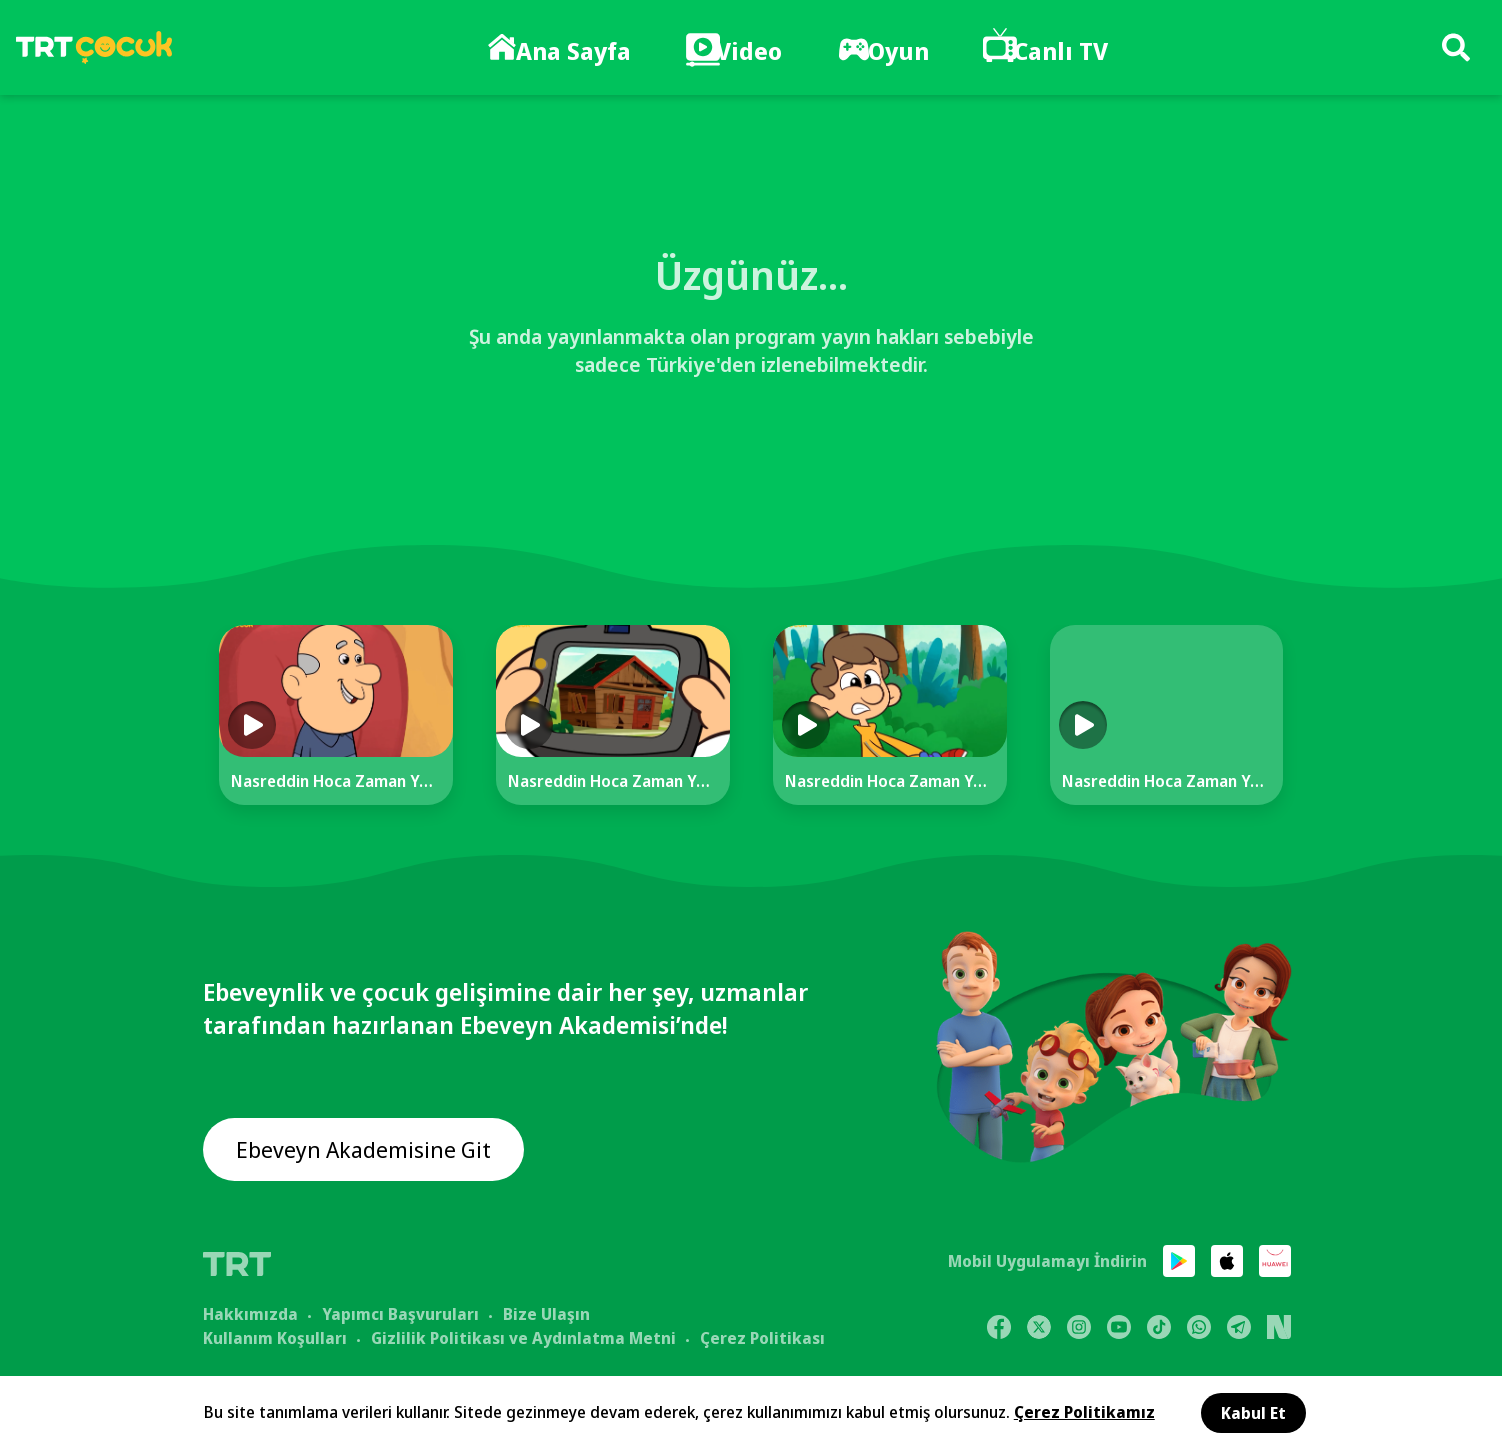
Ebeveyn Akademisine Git (370, 1150)
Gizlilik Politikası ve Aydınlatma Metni (523, 1336)
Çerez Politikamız (1084, 1412)
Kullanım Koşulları (275, 1336)
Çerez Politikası (762, 1336)
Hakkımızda (250, 1312)
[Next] (1349, 733)
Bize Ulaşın (546, 1312)
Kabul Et (1253, 1413)
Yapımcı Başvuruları (400, 1312)
